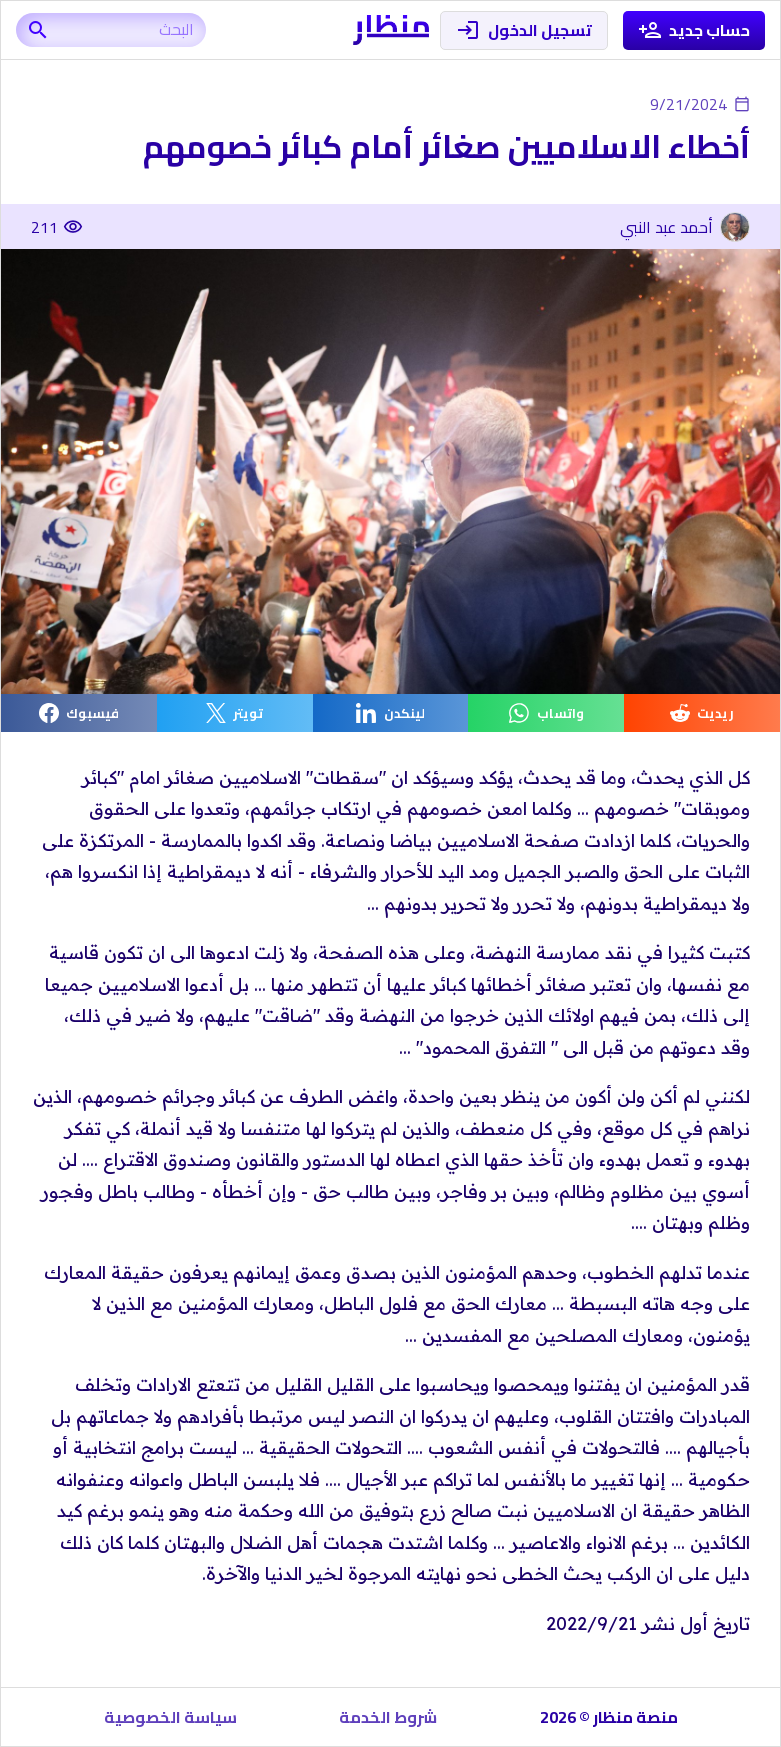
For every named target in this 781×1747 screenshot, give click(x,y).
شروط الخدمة (388, 1717)
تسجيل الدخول (524, 30)
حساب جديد (694, 30)
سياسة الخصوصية (170, 1717)
